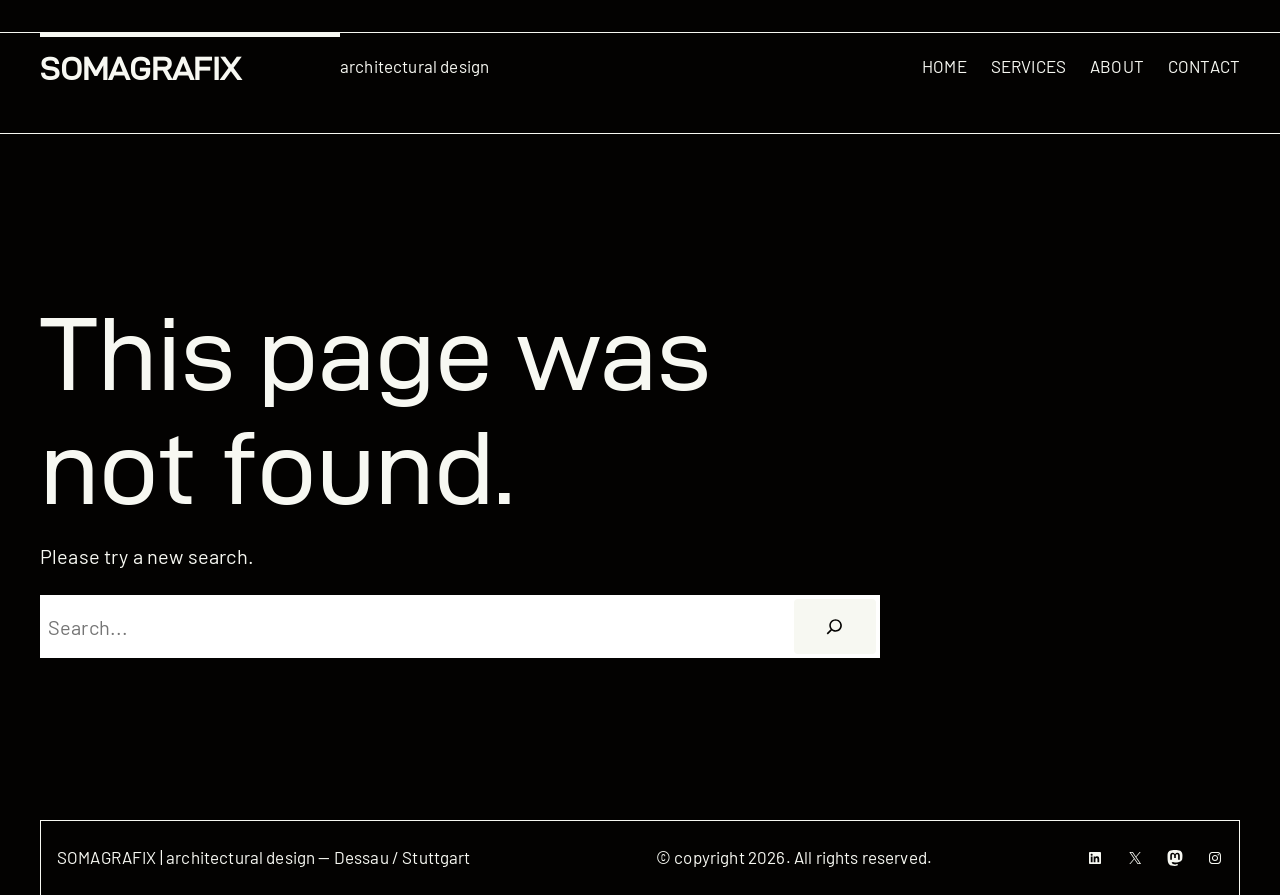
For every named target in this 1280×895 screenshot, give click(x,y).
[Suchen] (835, 627)
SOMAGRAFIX (140, 68)
